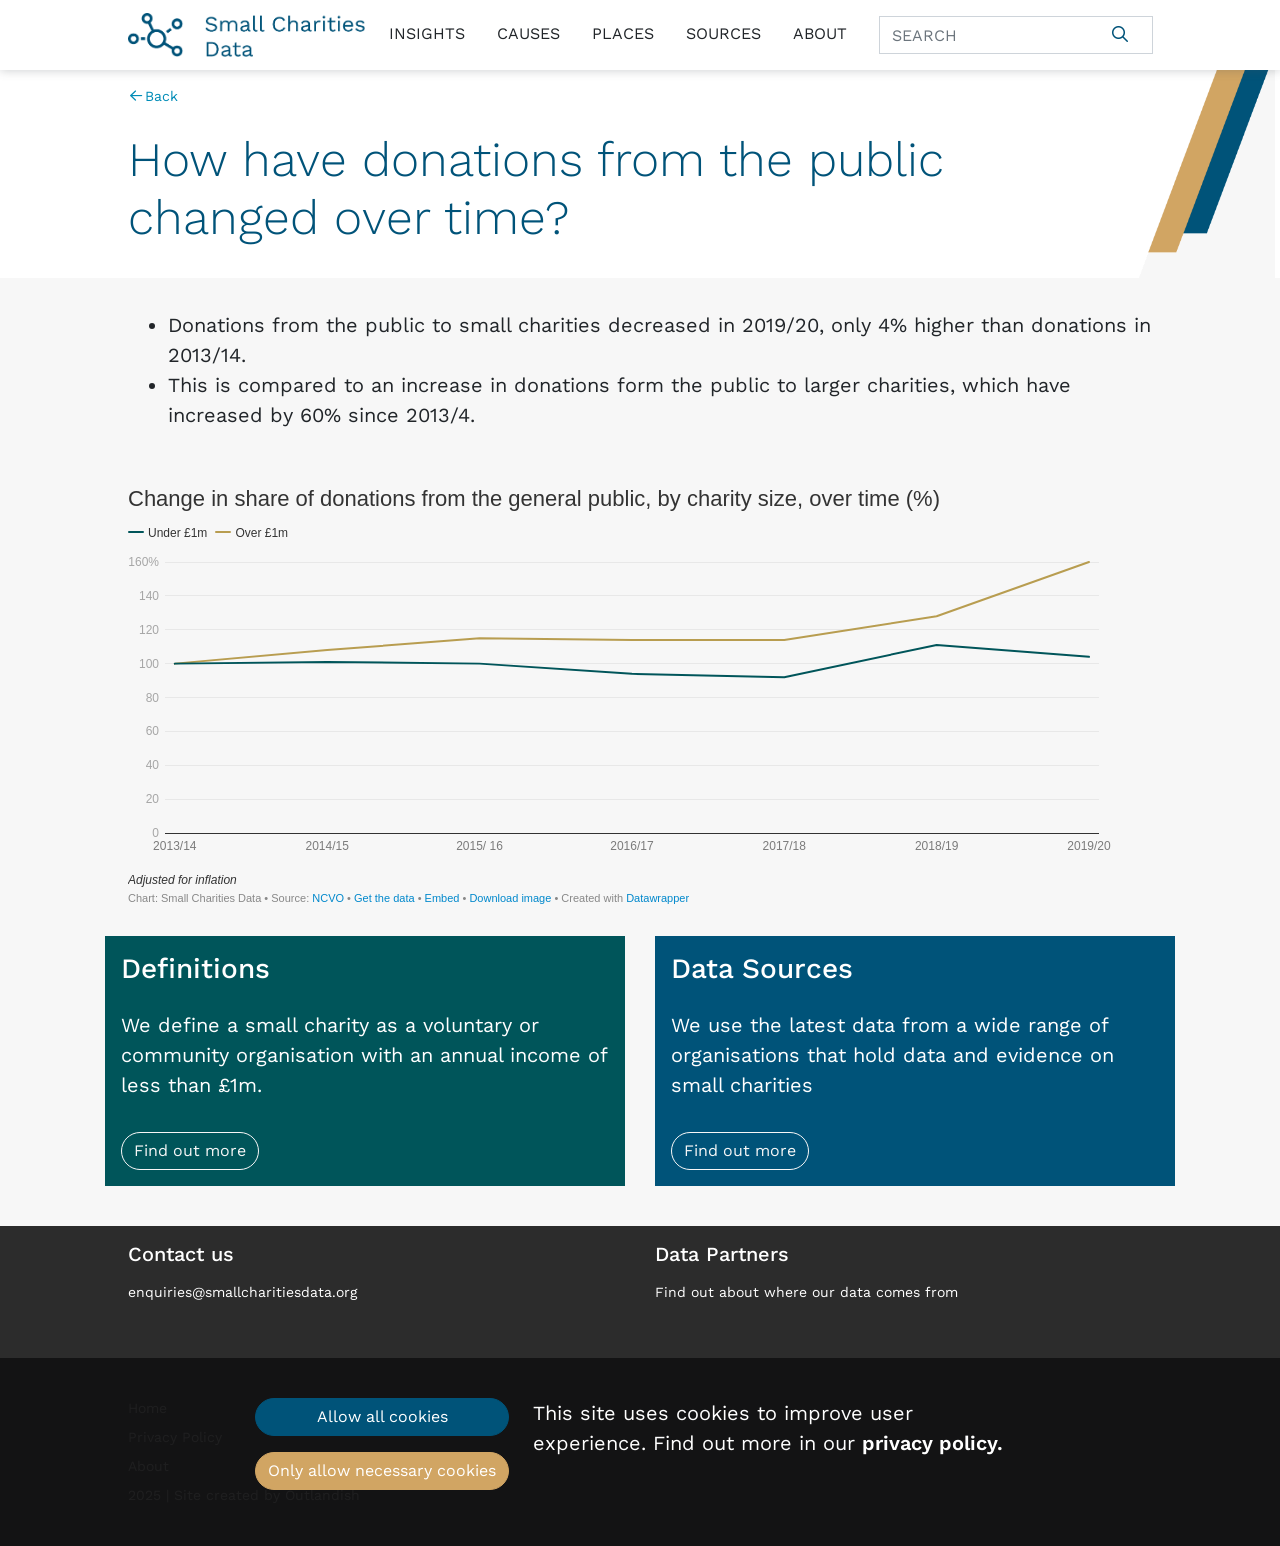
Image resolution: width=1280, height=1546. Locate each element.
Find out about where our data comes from (806, 1292)
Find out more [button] (190, 1150)
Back (153, 96)
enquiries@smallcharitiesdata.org (242, 1292)
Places (623, 33)
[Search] (984, 35)
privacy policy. (932, 1443)
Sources (723, 33)
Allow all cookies (382, 1416)
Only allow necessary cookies (382, 1470)
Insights (427, 33)
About (820, 33)
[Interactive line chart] (640, 695)
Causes (528, 33)
